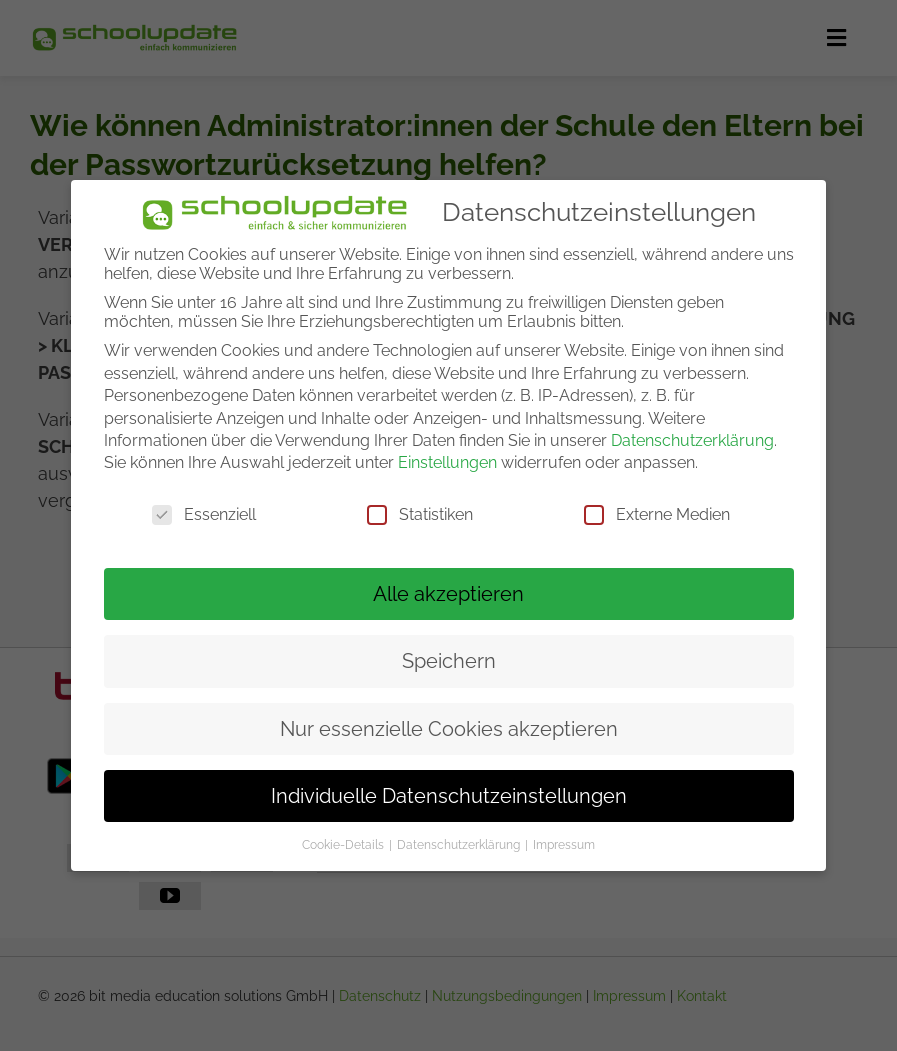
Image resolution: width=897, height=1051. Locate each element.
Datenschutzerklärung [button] (460, 845)
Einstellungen (447, 462)
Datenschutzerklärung (692, 440)
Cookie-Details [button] (344, 845)
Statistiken (420, 514)
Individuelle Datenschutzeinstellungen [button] (449, 796)
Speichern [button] (449, 661)
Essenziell (204, 514)
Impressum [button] (564, 845)
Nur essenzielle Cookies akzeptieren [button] (449, 729)
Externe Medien (657, 514)
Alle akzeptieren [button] (448, 594)
